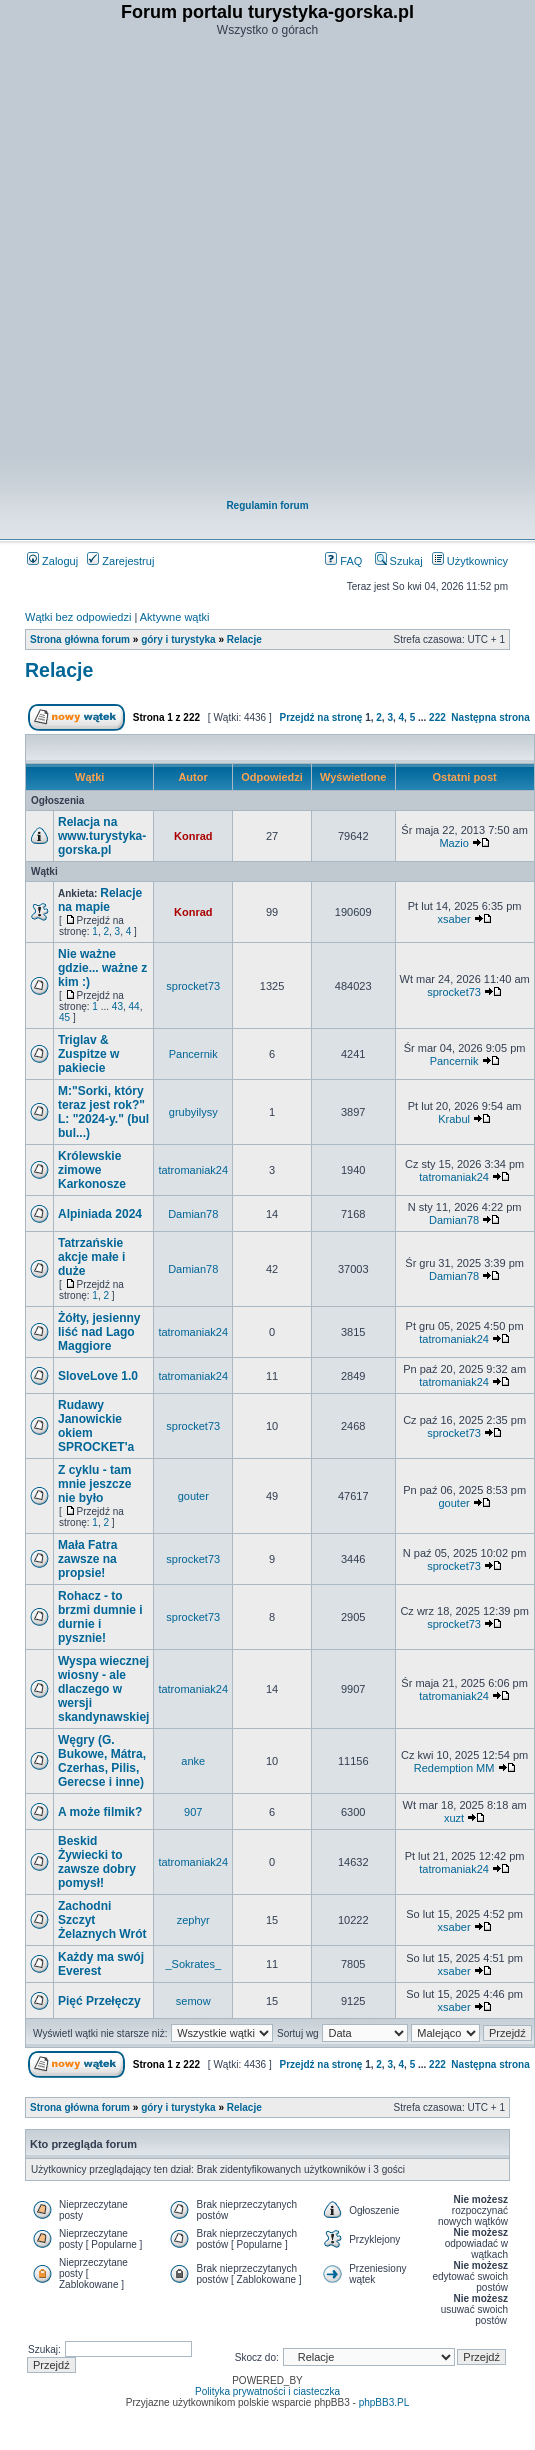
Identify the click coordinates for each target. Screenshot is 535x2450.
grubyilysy (193, 1112)
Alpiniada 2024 (100, 1214)
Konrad (193, 836)
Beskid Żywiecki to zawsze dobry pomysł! (97, 1862)
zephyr (193, 1920)
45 (64, 1017)
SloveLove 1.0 (98, 1376)
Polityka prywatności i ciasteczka (267, 2391)
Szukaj (399, 561)
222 (437, 717)
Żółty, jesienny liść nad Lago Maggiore (99, 1332)
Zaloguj (52, 561)
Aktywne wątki (175, 617)
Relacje (244, 639)
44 (134, 1006)
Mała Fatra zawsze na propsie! (87, 1559)
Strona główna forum (80, 639)
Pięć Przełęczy (99, 2001)
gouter (193, 1496)
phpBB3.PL (384, 2402)
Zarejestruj (120, 561)
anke (193, 1761)
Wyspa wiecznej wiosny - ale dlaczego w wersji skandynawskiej (103, 1689)
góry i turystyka (178, 639)
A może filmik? (100, 1812)
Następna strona (490, 717)
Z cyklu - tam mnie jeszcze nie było (94, 1484)
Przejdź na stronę (321, 717)
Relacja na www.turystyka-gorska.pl (102, 836)
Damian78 (193, 1214)
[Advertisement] (255, 269)
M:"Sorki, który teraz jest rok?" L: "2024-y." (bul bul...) (103, 1112)
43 (117, 1006)
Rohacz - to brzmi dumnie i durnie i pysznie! (100, 1617)
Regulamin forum (267, 505)
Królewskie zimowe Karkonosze (92, 1170)
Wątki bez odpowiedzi (78, 617)
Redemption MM (454, 1768)
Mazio (453, 843)
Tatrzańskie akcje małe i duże (91, 1257)
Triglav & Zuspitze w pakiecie (88, 1054)
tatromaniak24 (193, 1170)
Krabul (454, 1119)
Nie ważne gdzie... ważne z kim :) (102, 968)
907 (193, 1812)
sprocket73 (193, 986)
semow (193, 2001)
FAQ (343, 561)
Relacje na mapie (100, 900)
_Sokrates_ (193, 1964)
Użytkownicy (470, 561)
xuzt (454, 1818)
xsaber (454, 919)
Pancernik (193, 1054)
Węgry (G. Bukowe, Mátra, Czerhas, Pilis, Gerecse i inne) (102, 1761)
